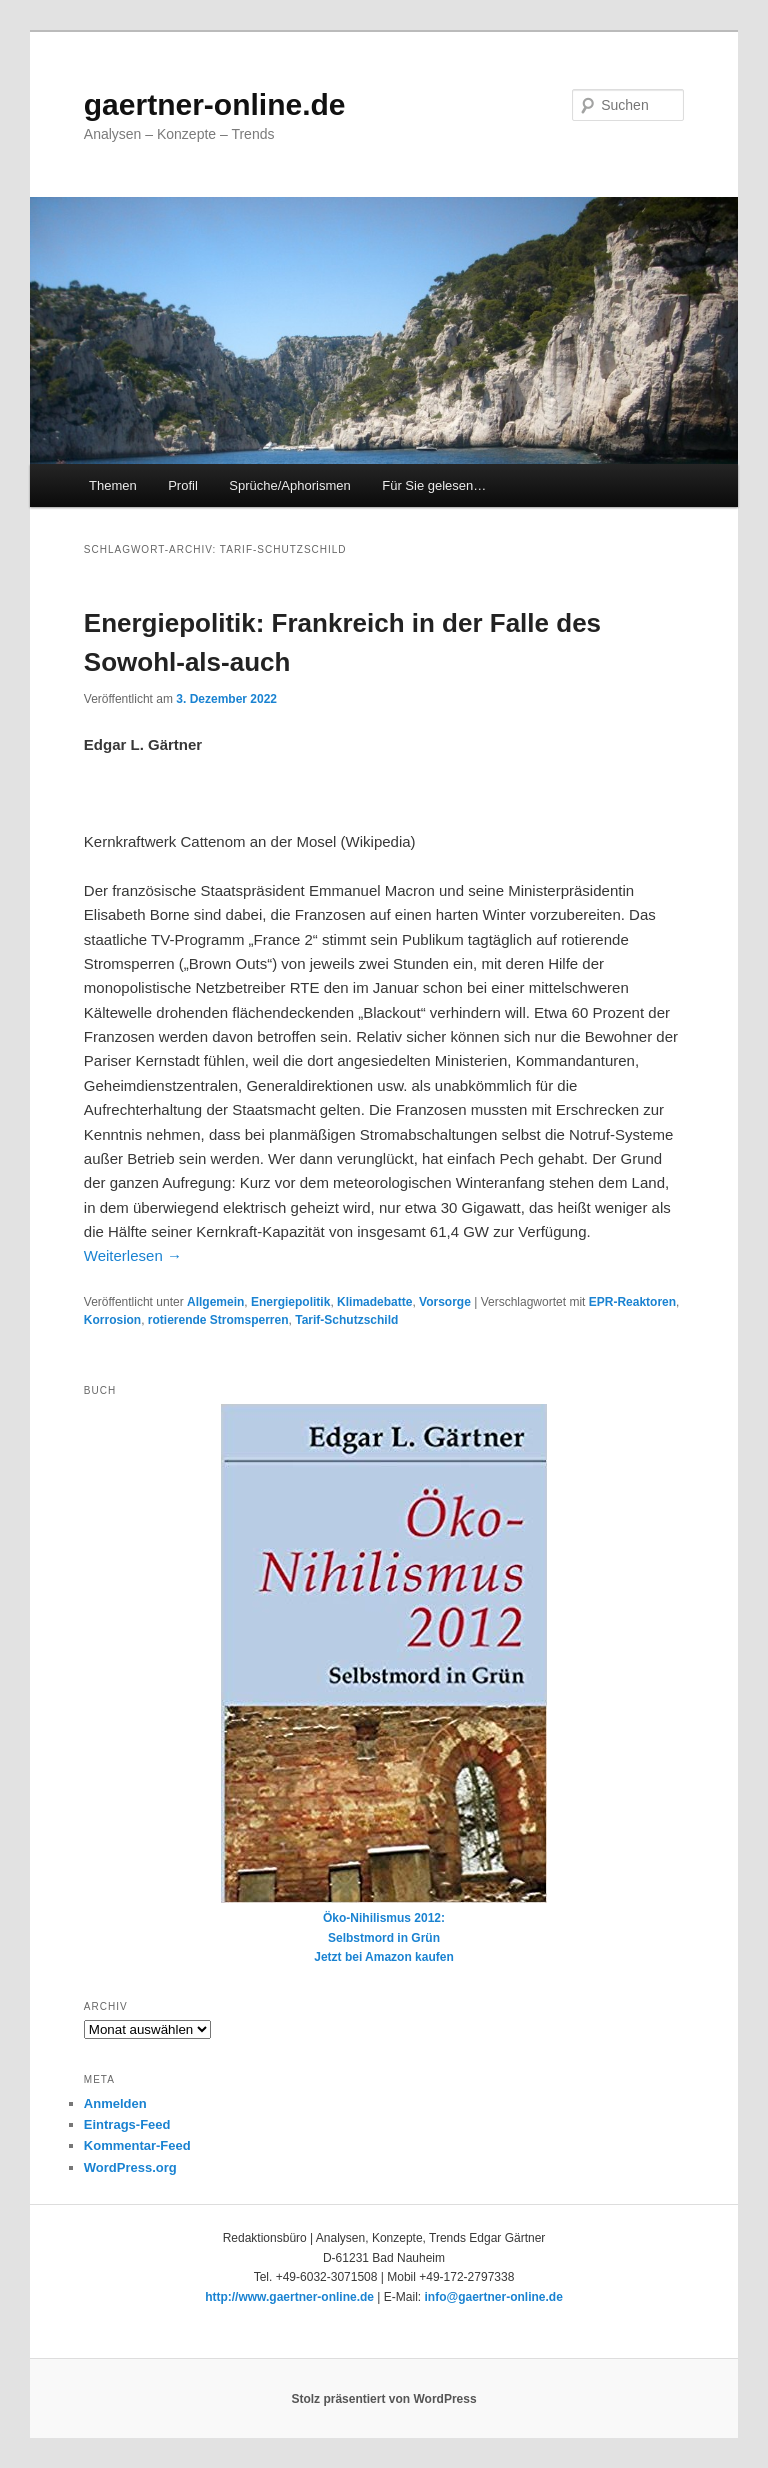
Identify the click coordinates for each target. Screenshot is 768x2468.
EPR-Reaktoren (632, 1302)
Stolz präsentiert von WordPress (383, 2399)
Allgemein (215, 1302)
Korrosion (112, 1320)
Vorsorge (445, 1302)
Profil (183, 485)
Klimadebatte (374, 1302)
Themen (113, 485)
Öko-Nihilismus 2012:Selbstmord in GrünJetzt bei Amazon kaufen (384, 1684)
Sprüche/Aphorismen (289, 485)
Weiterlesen (133, 1255)
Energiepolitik (290, 1302)
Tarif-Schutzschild (346, 1320)
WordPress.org (130, 2167)
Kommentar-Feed (137, 2145)
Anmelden (115, 2103)
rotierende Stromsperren (218, 1320)
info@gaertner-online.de (493, 2297)
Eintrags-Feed (127, 2124)
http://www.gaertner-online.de (289, 2297)
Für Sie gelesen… (434, 485)
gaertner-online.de (215, 104)
